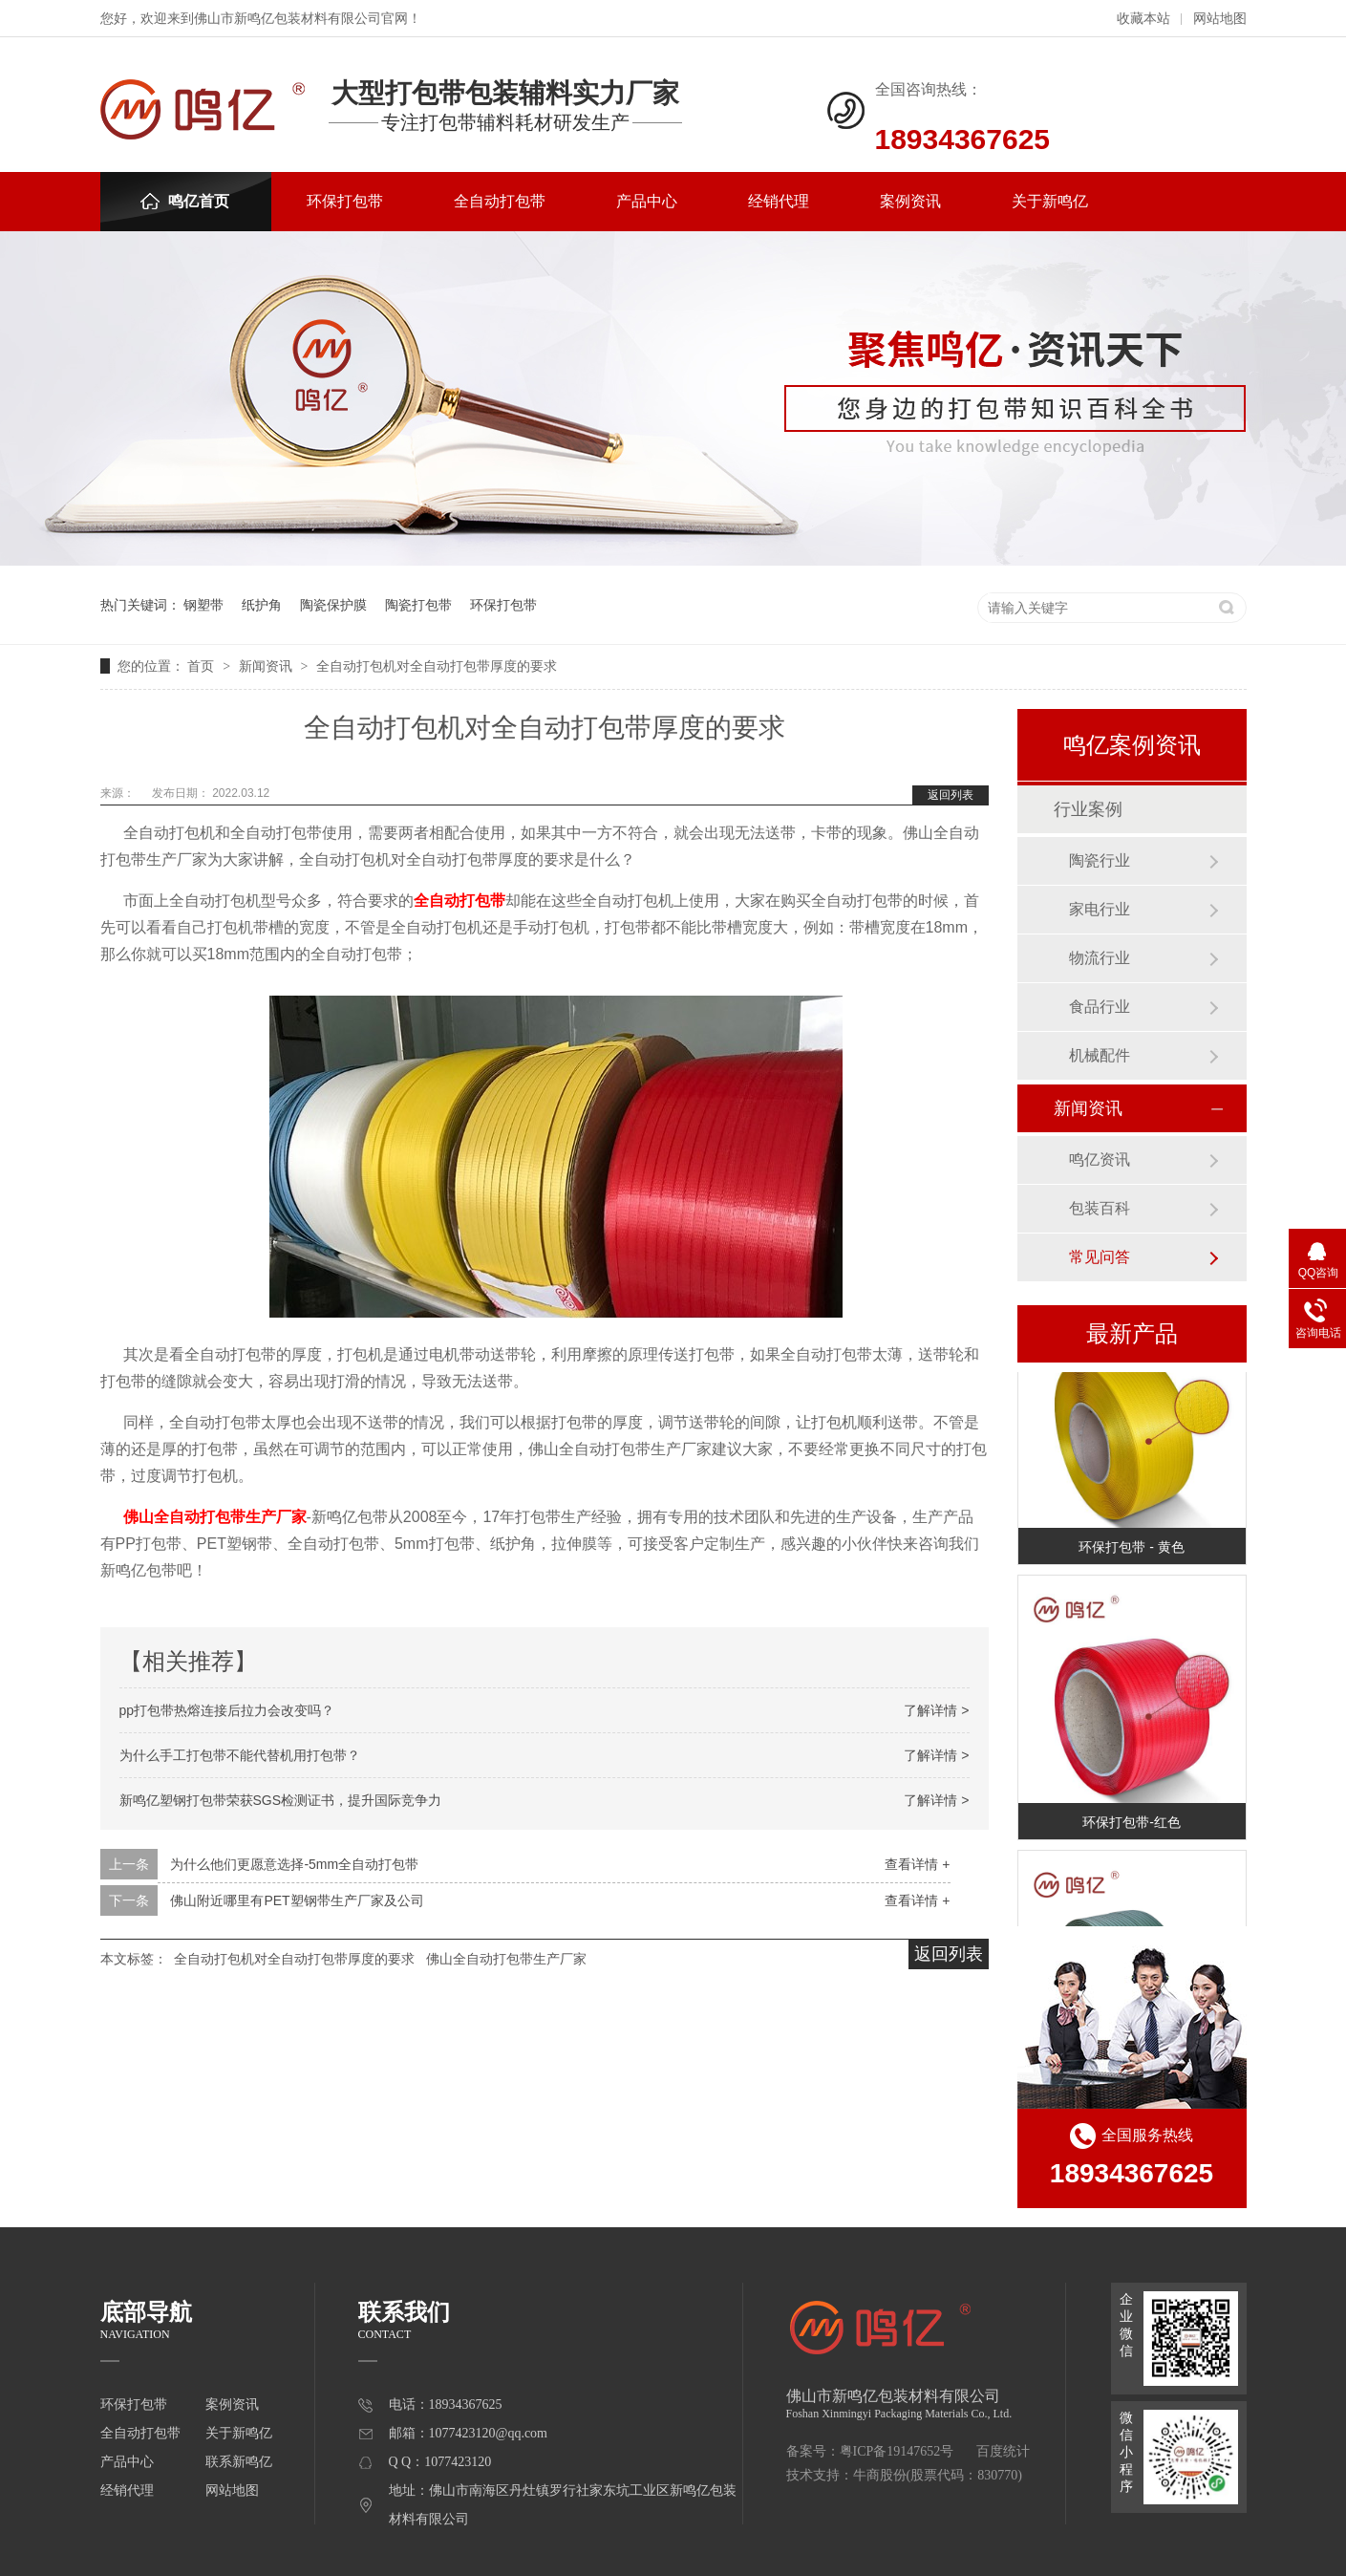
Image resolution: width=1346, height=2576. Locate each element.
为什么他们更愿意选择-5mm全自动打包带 (294, 1864)
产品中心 (646, 201)
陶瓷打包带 (418, 604)
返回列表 (950, 795)
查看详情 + (917, 1864)
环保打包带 (345, 201)
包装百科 (1099, 1208)
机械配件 (1099, 1055)
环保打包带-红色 (1131, 1824)
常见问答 (1099, 1257)
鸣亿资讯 (1099, 1159)
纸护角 (262, 604)
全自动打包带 (499, 201)
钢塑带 (203, 604)
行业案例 (1088, 809)
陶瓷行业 (1099, 860)
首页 (202, 666)
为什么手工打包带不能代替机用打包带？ (239, 1755)
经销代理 (778, 201)
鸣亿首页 (184, 201)
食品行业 (1099, 1006)
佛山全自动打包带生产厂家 (215, 1517)
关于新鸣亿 (1050, 201)
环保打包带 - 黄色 (1131, 1548)
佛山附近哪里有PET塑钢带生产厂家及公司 (296, 1900)
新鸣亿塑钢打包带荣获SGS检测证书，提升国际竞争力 (280, 1800)
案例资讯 (910, 201)
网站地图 (1220, 18)
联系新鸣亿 (238, 2462)
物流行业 (1099, 958)
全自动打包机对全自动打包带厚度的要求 (436, 666)
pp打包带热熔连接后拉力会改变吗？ (227, 1710)
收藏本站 (1143, 18)
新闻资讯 (267, 666)
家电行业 (1099, 909)
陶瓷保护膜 (333, 604)
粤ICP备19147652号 (897, 2451)
